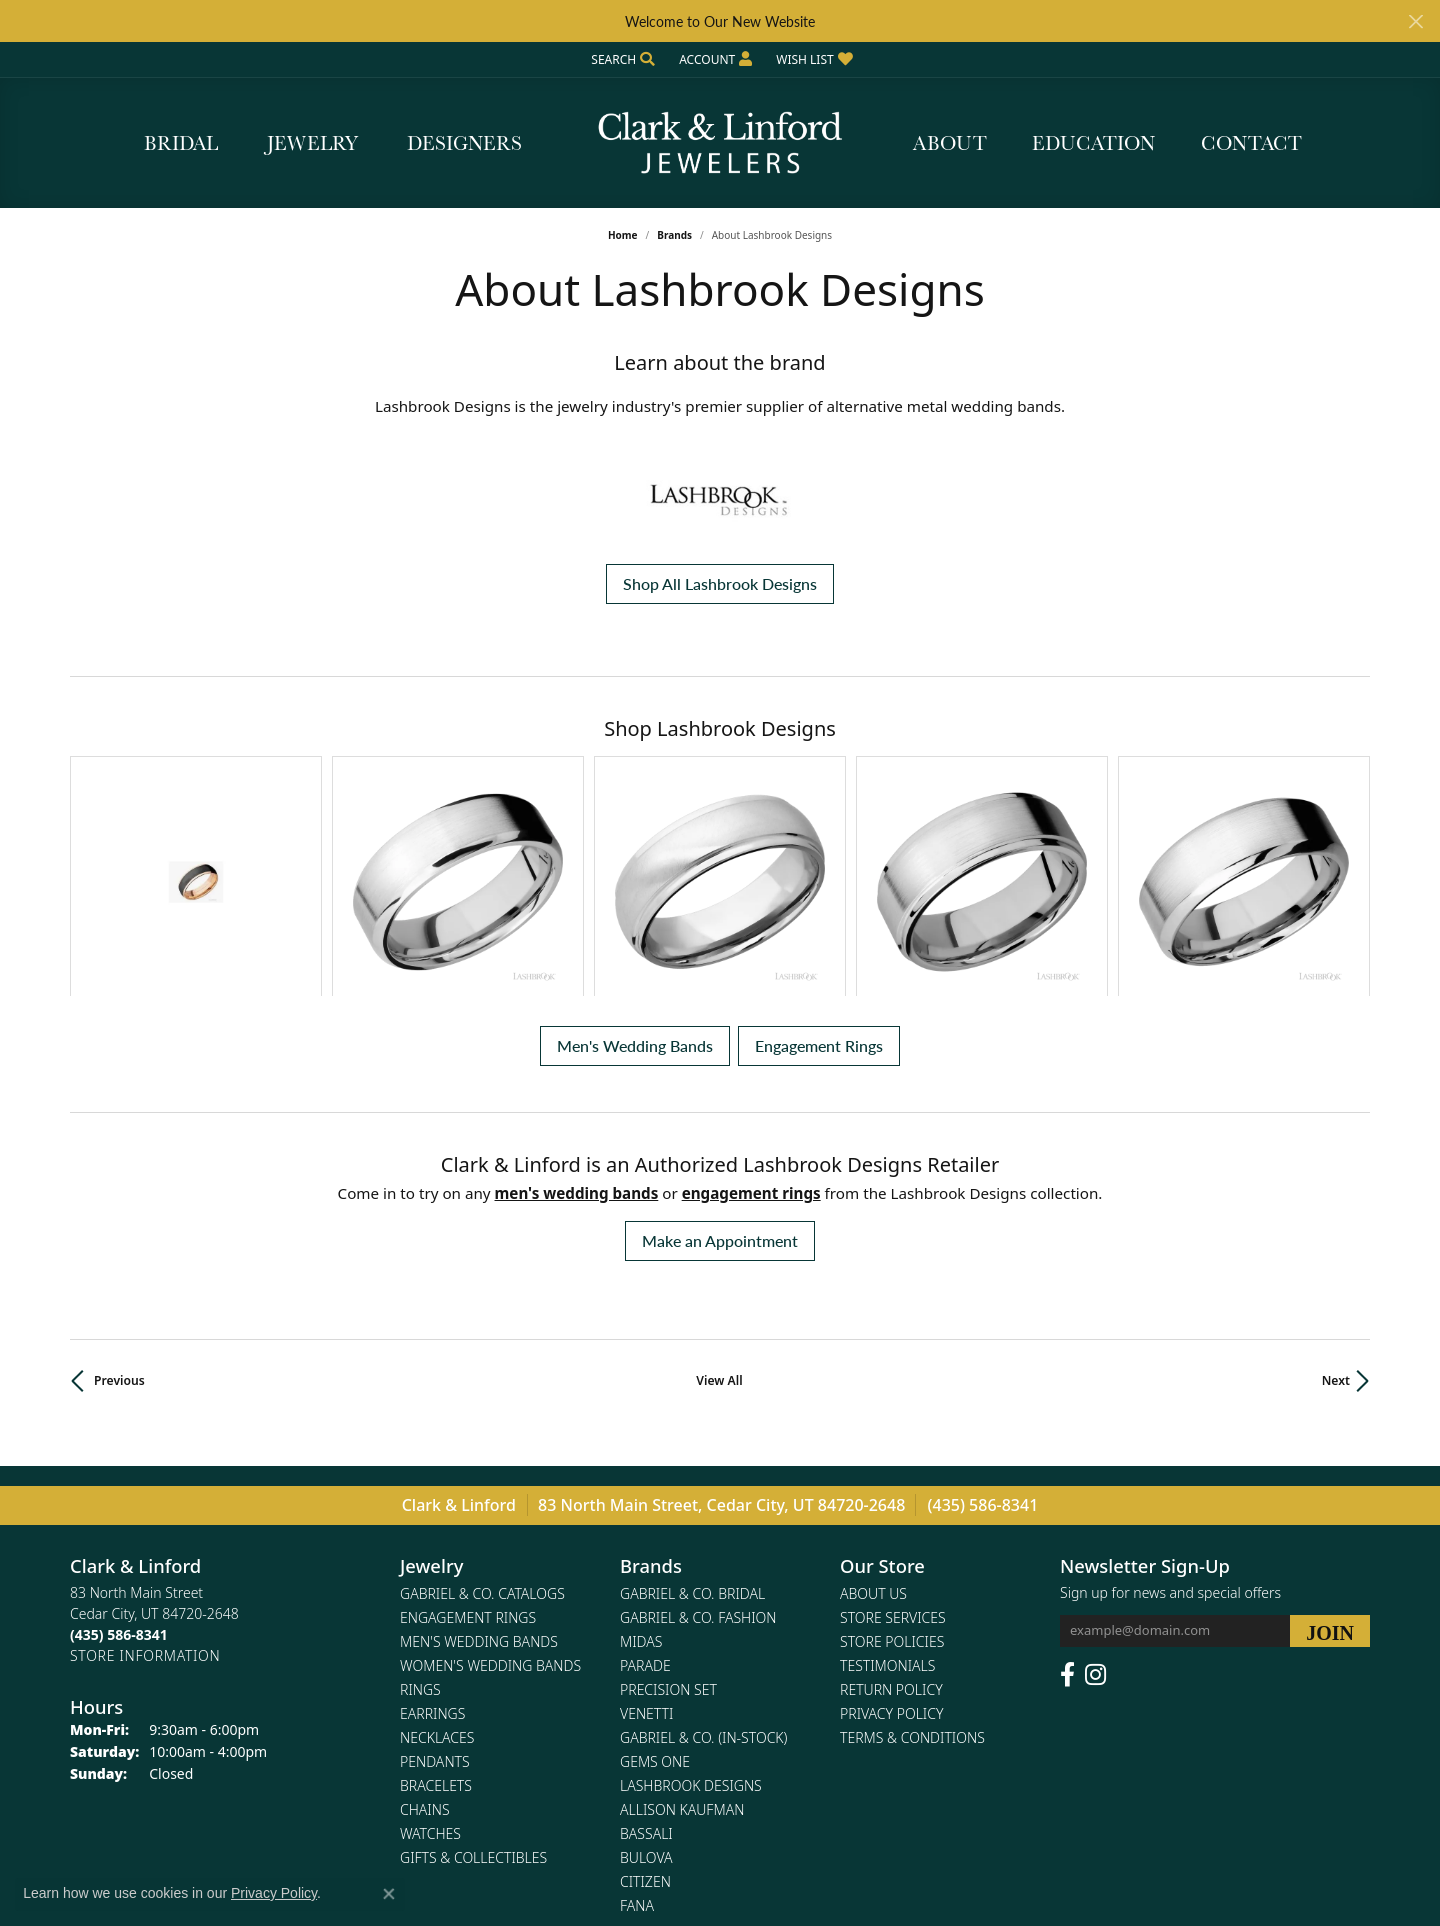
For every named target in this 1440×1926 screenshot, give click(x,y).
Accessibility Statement (839, 1853)
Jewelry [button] (312, 142)
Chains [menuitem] (425, 1635)
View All (719, 1205)
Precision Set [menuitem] (668, 1515)
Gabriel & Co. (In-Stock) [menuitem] (703, 1563)
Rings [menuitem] (420, 1515)
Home (623, 235)
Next (1336, 1205)
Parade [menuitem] (645, 1491)
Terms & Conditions (912, 1563)
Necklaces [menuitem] (437, 1563)
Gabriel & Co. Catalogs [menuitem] (482, 1419)
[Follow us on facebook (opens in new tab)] (1067, 1501)
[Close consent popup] (389, 1894)
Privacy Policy (891, 1539)
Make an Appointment (720, 1065)
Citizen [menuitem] (645, 1707)
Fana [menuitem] (637, 1731)
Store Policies (892, 1467)
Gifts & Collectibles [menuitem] (473, 1683)
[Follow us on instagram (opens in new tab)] (1095, 1501)
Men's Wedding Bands (635, 870)
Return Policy (891, 1515)
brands (674, 235)
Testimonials (887, 1491)
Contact (1251, 142)
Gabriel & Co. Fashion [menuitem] (698, 1443)
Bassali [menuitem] (646, 1659)
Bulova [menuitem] (646, 1683)
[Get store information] (145, 1481)
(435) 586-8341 (983, 1330)
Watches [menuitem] (430, 1659)
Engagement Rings (819, 870)
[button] (621, 59)
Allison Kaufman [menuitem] (682, 1635)
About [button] (950, 142)
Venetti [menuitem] (646, 1539)
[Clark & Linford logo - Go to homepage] (720, 143)
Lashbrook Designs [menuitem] (691, 1611)
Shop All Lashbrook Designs (720, 583)
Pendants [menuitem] (435, 1587)
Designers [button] (464, 142)
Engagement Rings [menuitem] (468, 1443)
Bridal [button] (181, 142)
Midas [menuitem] (641, 1467)
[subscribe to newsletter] (1330, 1457)
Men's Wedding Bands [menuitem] (479, 1467)
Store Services (893, 1443)
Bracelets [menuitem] (436, 1611)
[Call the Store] (119, 1460)
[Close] (1415, 21)
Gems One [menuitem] (655, 1587)
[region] (720, 789)
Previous (119, 1205)
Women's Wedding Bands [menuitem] (490, 1491)
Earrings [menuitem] (432, 1539)
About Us (873, 1419)
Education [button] (1093, 142)
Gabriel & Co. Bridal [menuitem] (692, 1419)
